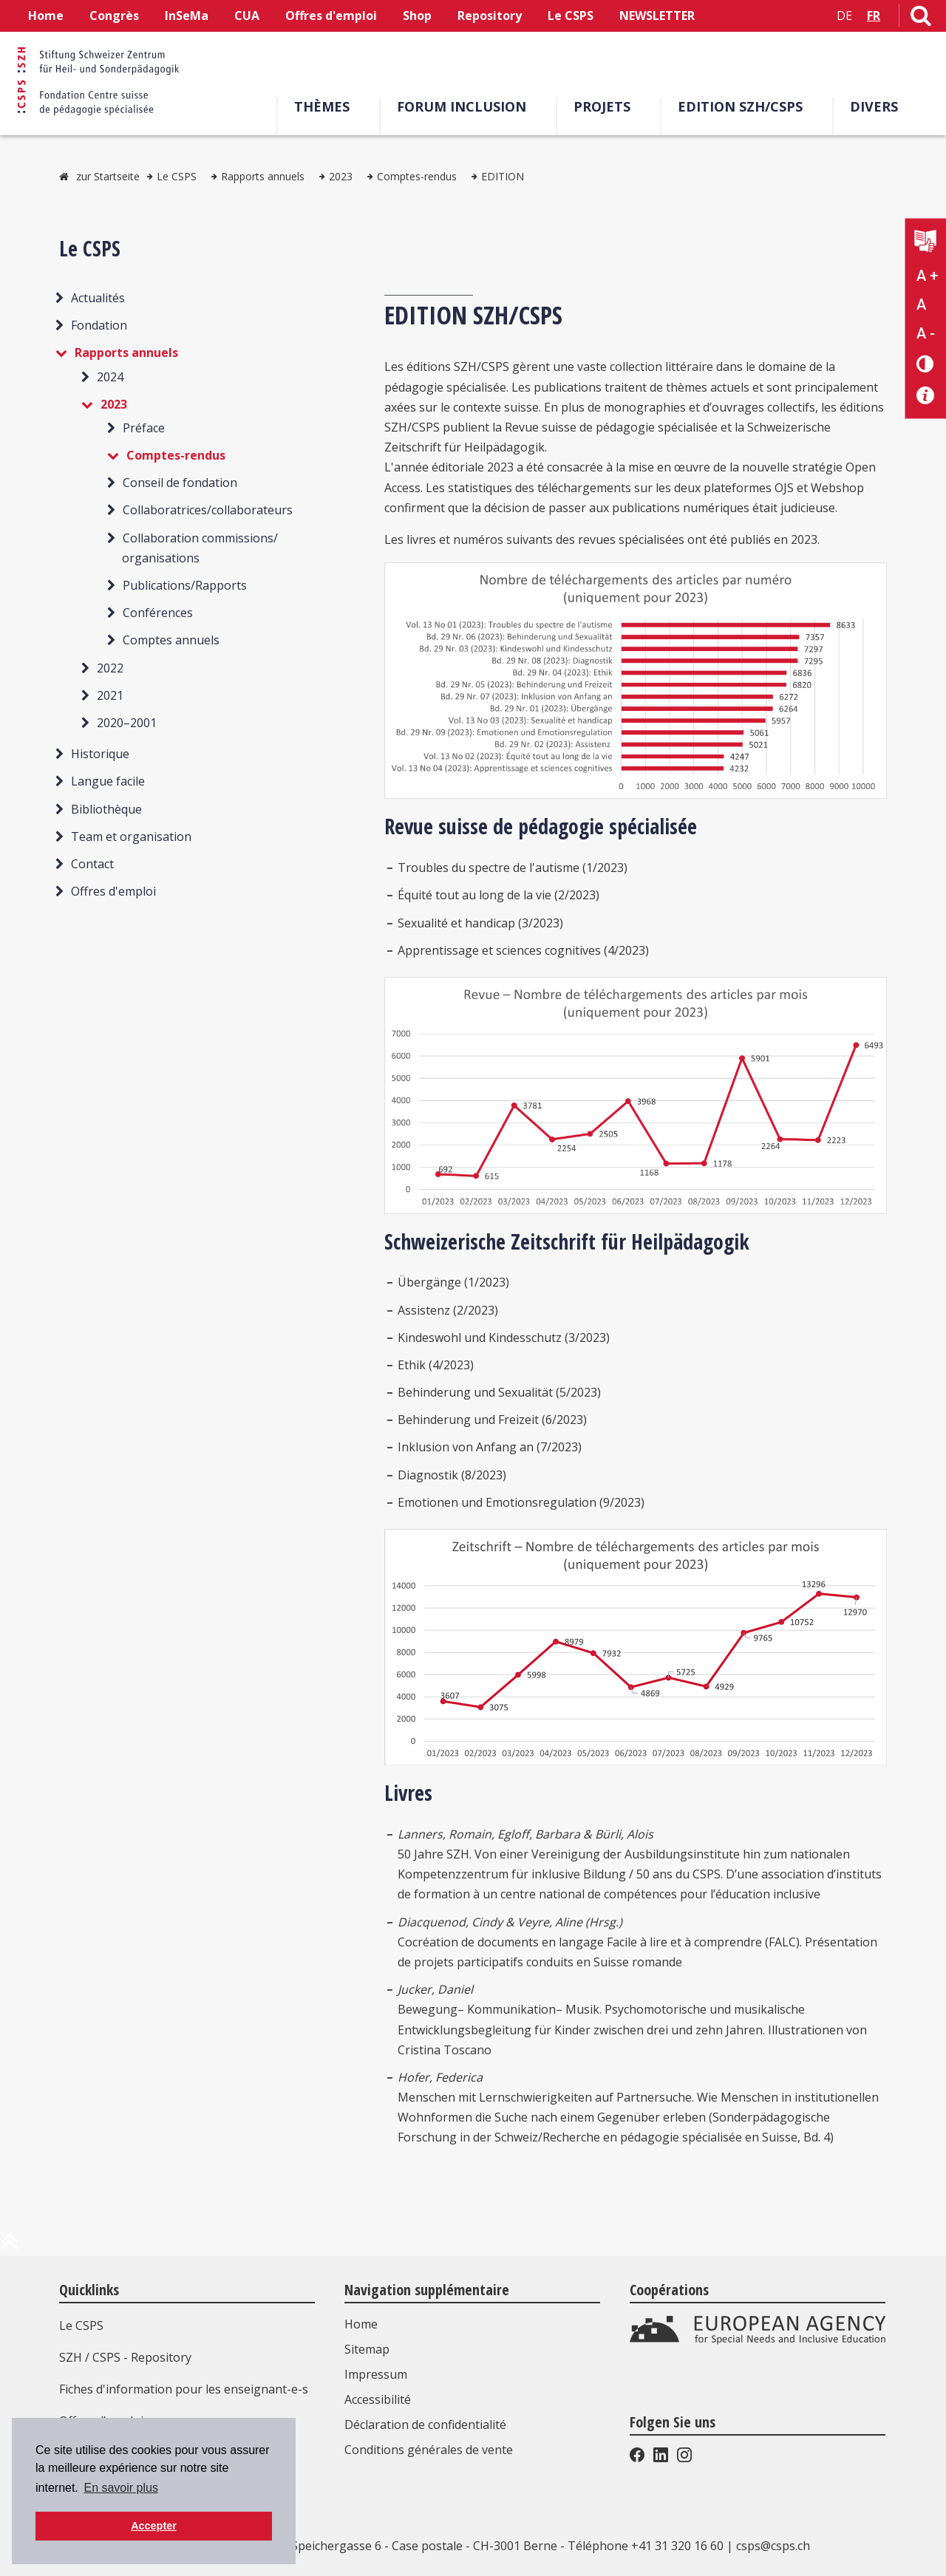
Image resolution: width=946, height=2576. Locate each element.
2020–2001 (127, 723)
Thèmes (322, 106)
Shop (417, 15)
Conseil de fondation (180, 482)
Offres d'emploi (331, 15)
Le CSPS (570, 15)
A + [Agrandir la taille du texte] (927, 275)
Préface (144, 428)
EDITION (502, 176)
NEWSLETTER (657, 15)
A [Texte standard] (921, 304)
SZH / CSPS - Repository (125, 2357)
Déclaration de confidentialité (425, 2424)
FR (873, 15)
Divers (874, 106)
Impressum (375, 2374)
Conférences (158, 612)
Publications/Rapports (185, 585)
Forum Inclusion (461, 106)
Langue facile (108, 781)
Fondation (99, 325)
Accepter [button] (154, 2526)
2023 (341, 176)
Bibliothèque (106, 809)
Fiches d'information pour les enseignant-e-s (183, 2389)
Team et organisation (131, 836)
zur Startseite (108, 176)
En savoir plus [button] (121, 2487)
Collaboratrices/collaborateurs (208, 510)
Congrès (114, 15)
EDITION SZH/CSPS (740, 106)
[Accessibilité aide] (925, 396)
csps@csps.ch (773, 2546)
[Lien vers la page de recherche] (921, 18)
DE (844, 15)
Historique (100, 754)
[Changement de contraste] (925, 363)
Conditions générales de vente (428, 2450)
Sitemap (366, 2349)
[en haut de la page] (9, 2247)
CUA (246, 15)
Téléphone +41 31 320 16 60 (646, 2546)
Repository (489, 15)
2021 (110, 695)
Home (46, 15)
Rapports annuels (262, 176)
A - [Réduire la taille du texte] (925, 333)
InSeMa (186, 15)
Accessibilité (377, 2399)
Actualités (98, 298)
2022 (110, 668)
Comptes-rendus (417, 176)
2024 (110, 377)
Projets (602, 106)
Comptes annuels (171, 640)
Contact (92, 864)
